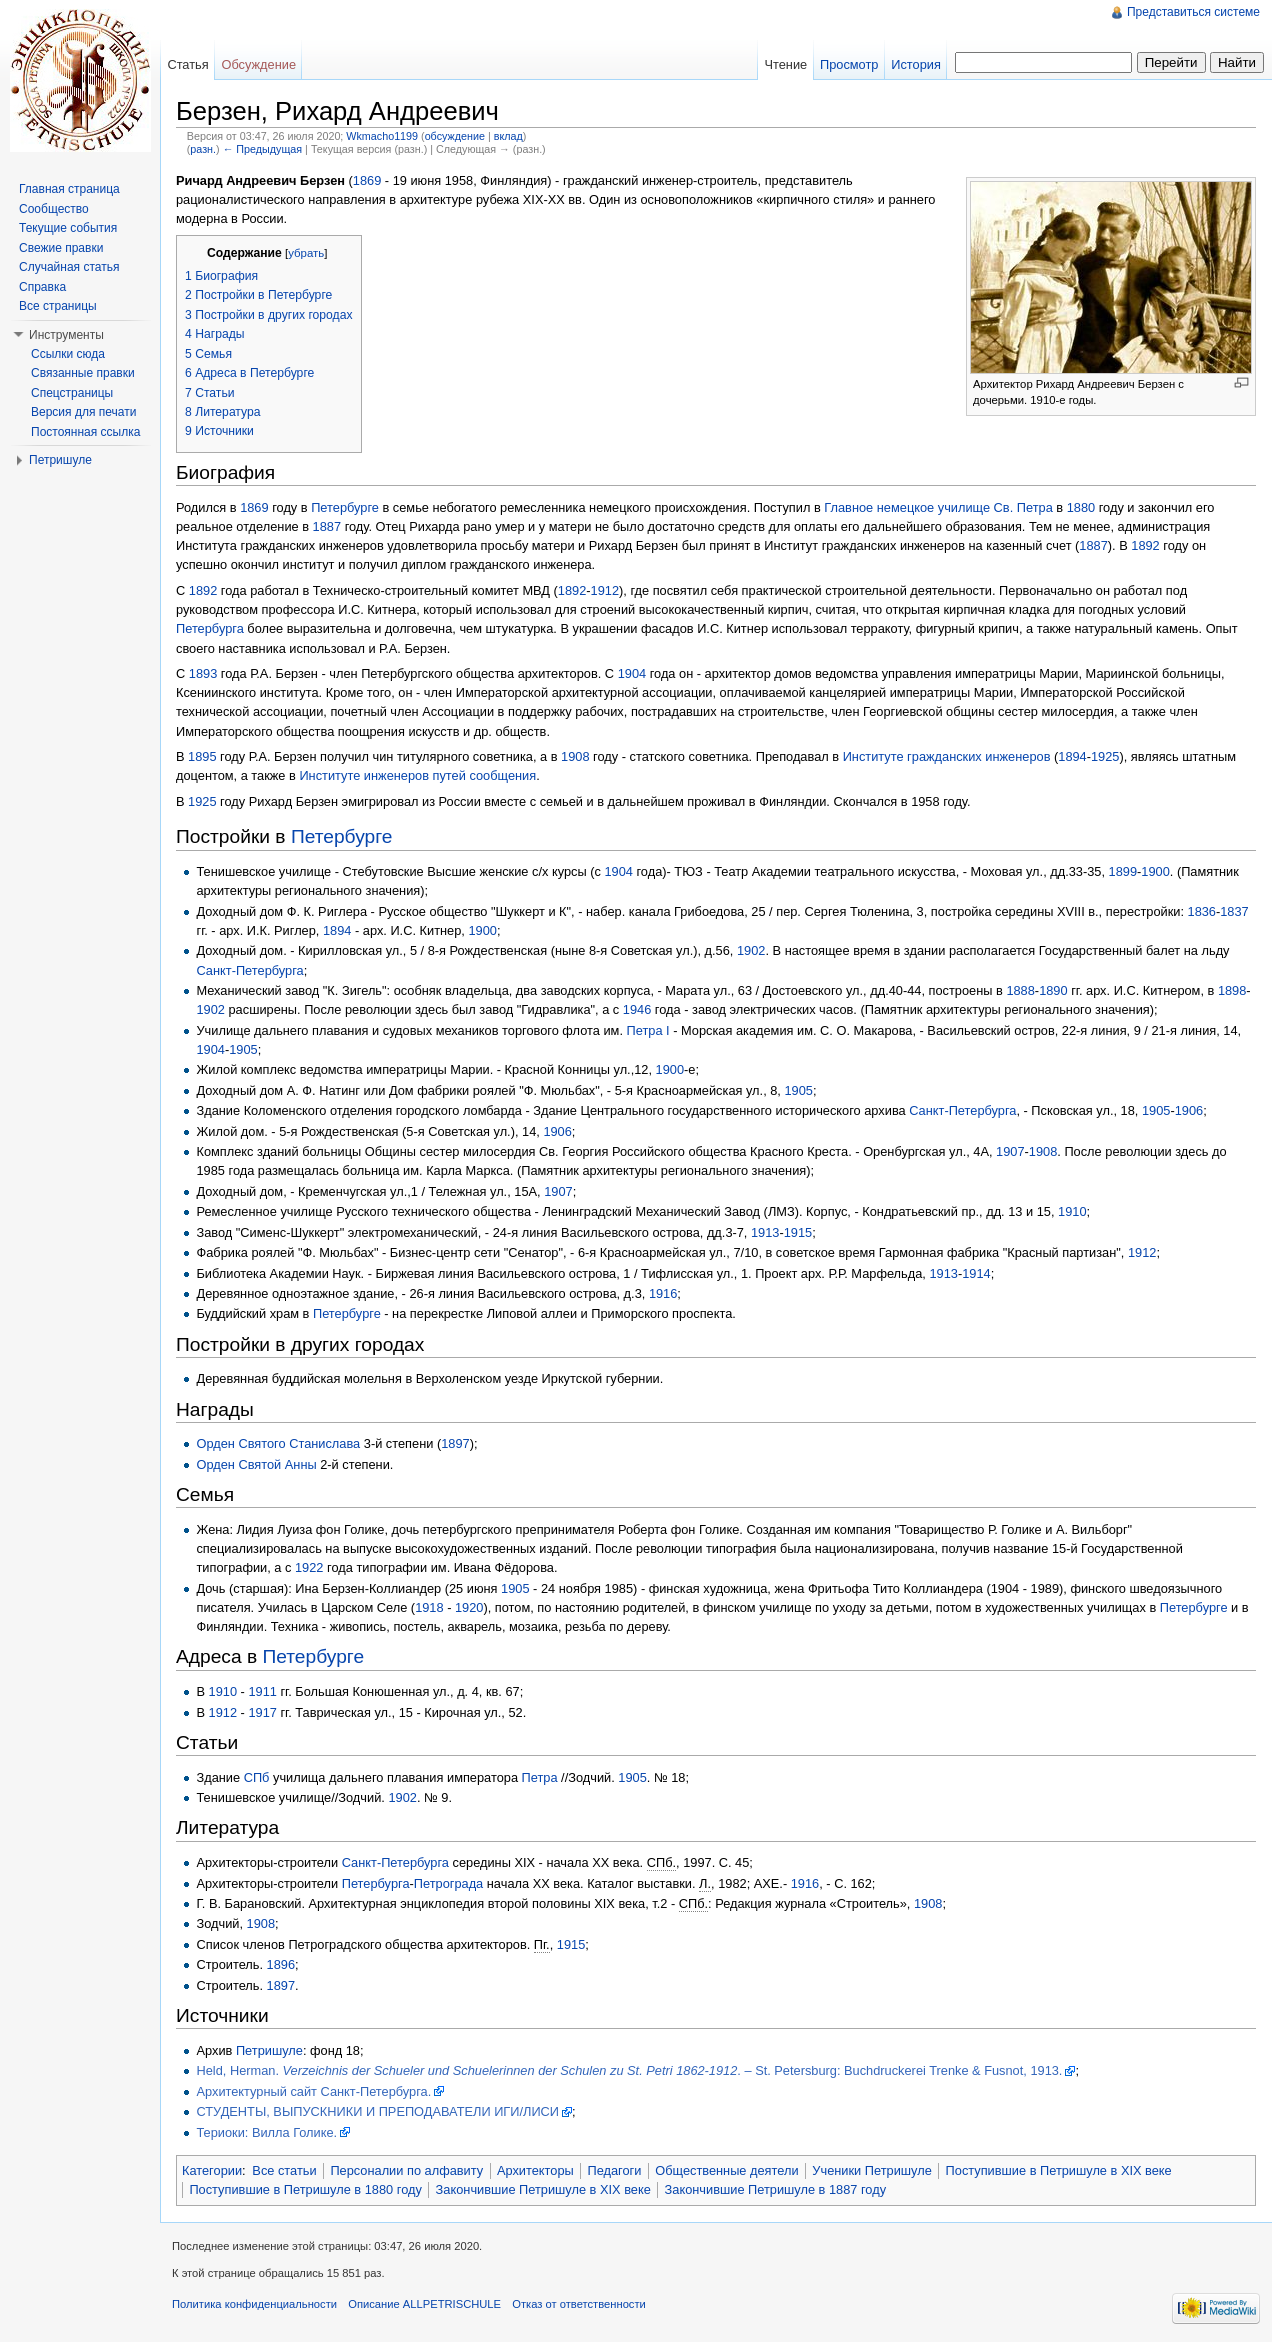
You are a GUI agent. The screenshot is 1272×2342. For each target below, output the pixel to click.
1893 (203, 673)
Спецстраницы (72, 393)
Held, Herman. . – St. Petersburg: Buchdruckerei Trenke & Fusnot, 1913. (629, 2070)
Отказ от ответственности (579, 2304)
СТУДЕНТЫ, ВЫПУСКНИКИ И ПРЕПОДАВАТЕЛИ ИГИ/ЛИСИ (377, 2111)
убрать (306, 253)
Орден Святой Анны (256, 1464)
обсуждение (455, 136)
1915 (798, 1232)
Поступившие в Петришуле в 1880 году (305, 2189)
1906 (1189, 1110)
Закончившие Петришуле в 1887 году (775, 2189)
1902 (751, 950)
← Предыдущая (262, 149)
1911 (262, 1691)
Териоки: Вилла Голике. (266, 2132)
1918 (429, 1607)
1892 (1145, 545)
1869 (367, 180)
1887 (327, 526)
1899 (1123, 871)
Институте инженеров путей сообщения (417, 775)
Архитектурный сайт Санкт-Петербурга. (313, 2091)
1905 (243, 1049)
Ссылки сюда (68, 354)
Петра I (648, 1030)
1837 (1234, 911)
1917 (262, 1712)
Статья (187, 64)
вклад (508, 136)
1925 (1105, 756)
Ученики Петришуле (871, 2170)
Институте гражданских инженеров (947, 756)
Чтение (785, 64)
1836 (1202, 911)
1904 (632, 673)
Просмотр (849, 64)
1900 (1155, 871)
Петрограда (448, 1883)
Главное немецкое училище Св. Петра (938, 507)
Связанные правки (83, 373)
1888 (1020, 990)
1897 (455, 1443)
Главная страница (69, 189)
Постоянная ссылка (85, 432)
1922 (309, 1567)
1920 (469, 1607)
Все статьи (284, 2170)
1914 (976, 1273)
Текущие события (68, 228)
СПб (257, 1777)
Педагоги (615, 2170)
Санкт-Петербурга (249, 970)
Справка (42, 287)
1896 (281, 1964)
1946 (637, 1009)
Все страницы (58, 306)
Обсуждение (258, 64)
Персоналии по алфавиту (406, 2170)
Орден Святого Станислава (278, 1443)
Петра (540, 1777)
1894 (1072, 756)
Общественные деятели (726, 2170)
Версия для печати (83, 412)
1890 (1053, 990)
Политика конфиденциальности (254, 2304)
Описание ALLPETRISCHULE (424, 2304)
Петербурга (210, 628)
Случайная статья (69, 267)
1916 (663, 1293)
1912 (605, 590)
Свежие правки (61, 248)
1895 (202, 756)
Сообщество (54, 209)
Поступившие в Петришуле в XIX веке (1059, 2170)
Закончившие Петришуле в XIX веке (543, 2189)
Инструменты (66, 335)
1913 (765, 1232)
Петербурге (345, 507)
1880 (1081, 507)
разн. (203, 149)
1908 (575, 756)
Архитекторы (535, 2170)
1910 (1072, 1211)
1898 (1232, 990)
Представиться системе (1193, 12)
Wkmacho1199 (382, 136)
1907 (1010, 1151)
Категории (212, 2170)
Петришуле (269, 2050)
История (916, 64)
